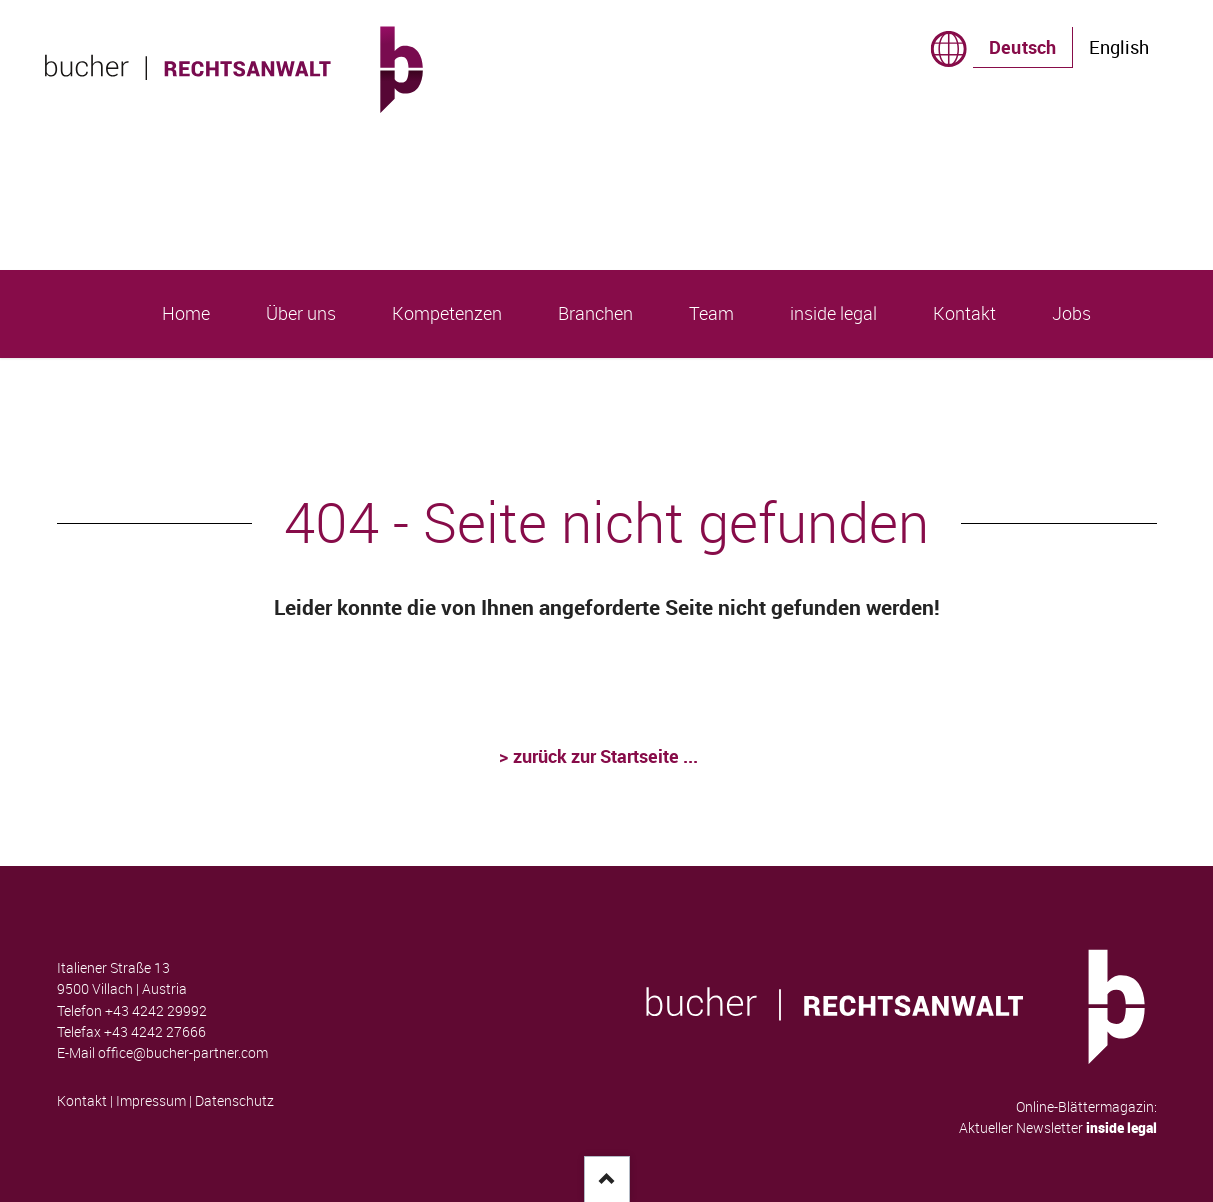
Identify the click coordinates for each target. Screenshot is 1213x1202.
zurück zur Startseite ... (607, 756)
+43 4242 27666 (155, 1032)
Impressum (151, 1101)
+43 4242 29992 (156, 1011)
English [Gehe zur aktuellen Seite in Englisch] (1119, 47)
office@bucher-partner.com (183, 1053)
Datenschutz (234, 1101)
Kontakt (82, 1101)
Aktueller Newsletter (1058, 1128)
